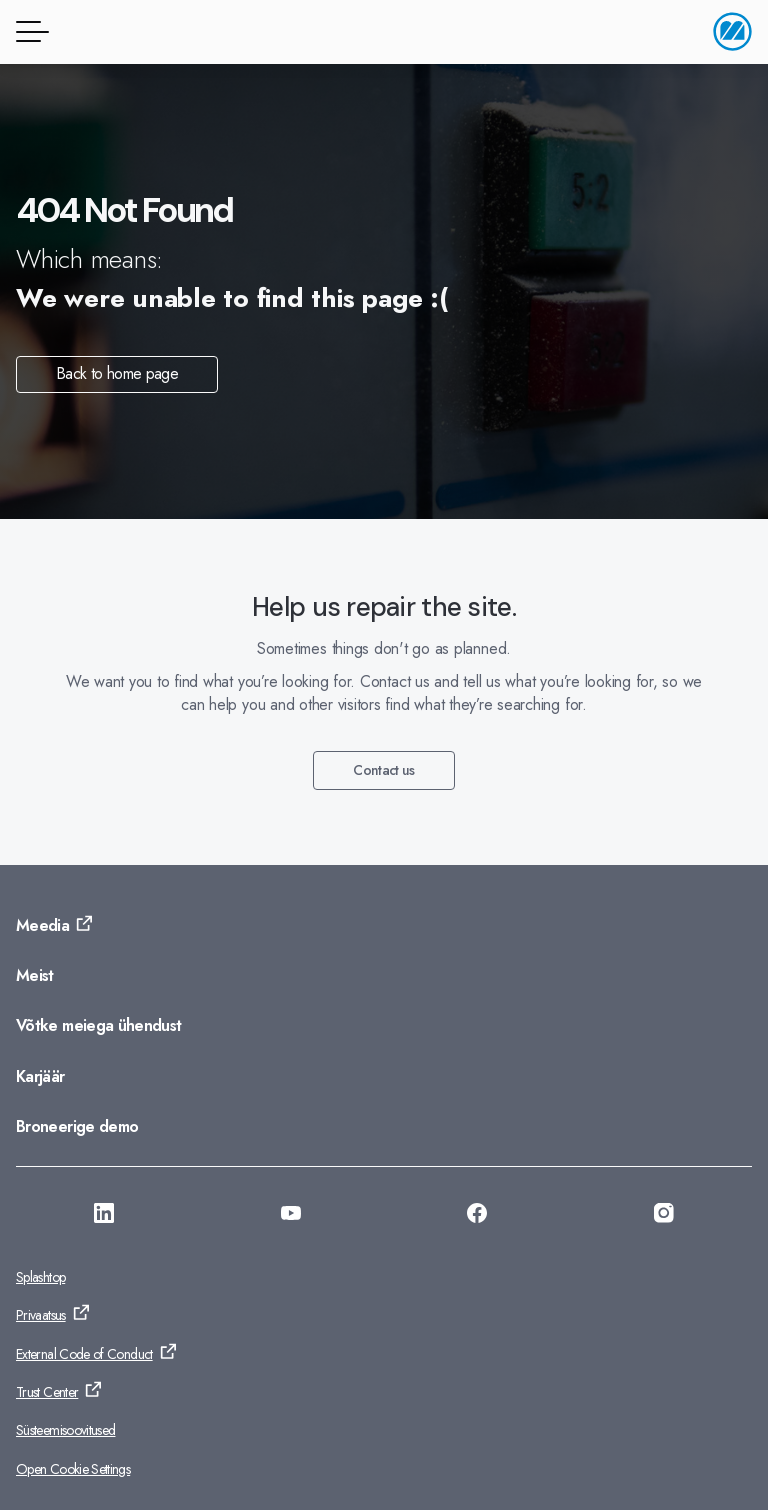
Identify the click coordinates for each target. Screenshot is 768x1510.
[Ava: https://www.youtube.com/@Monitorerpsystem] (291, 1216)
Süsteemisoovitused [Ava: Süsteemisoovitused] (65, 1430)
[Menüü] (29, 31)
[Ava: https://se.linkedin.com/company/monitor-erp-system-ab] (104, 1216)
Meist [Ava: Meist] (35, 975)
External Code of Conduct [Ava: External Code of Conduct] (84, 1354)
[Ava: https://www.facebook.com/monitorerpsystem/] (477, 1216)
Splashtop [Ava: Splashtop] (40, 1277)
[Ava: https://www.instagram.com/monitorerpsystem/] (664, 1216)
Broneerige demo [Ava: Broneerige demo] (77, 1126)
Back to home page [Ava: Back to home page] (117, 373)
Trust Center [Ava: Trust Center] (47, 1392)
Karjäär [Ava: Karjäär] (40, 1076)
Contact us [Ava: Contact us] (384, 770)
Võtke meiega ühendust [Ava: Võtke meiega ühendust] (99, 1025)
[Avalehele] (732, 31)
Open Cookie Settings (73, 1469)
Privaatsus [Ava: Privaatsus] (41, 1315)
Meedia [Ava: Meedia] (42, 925)
